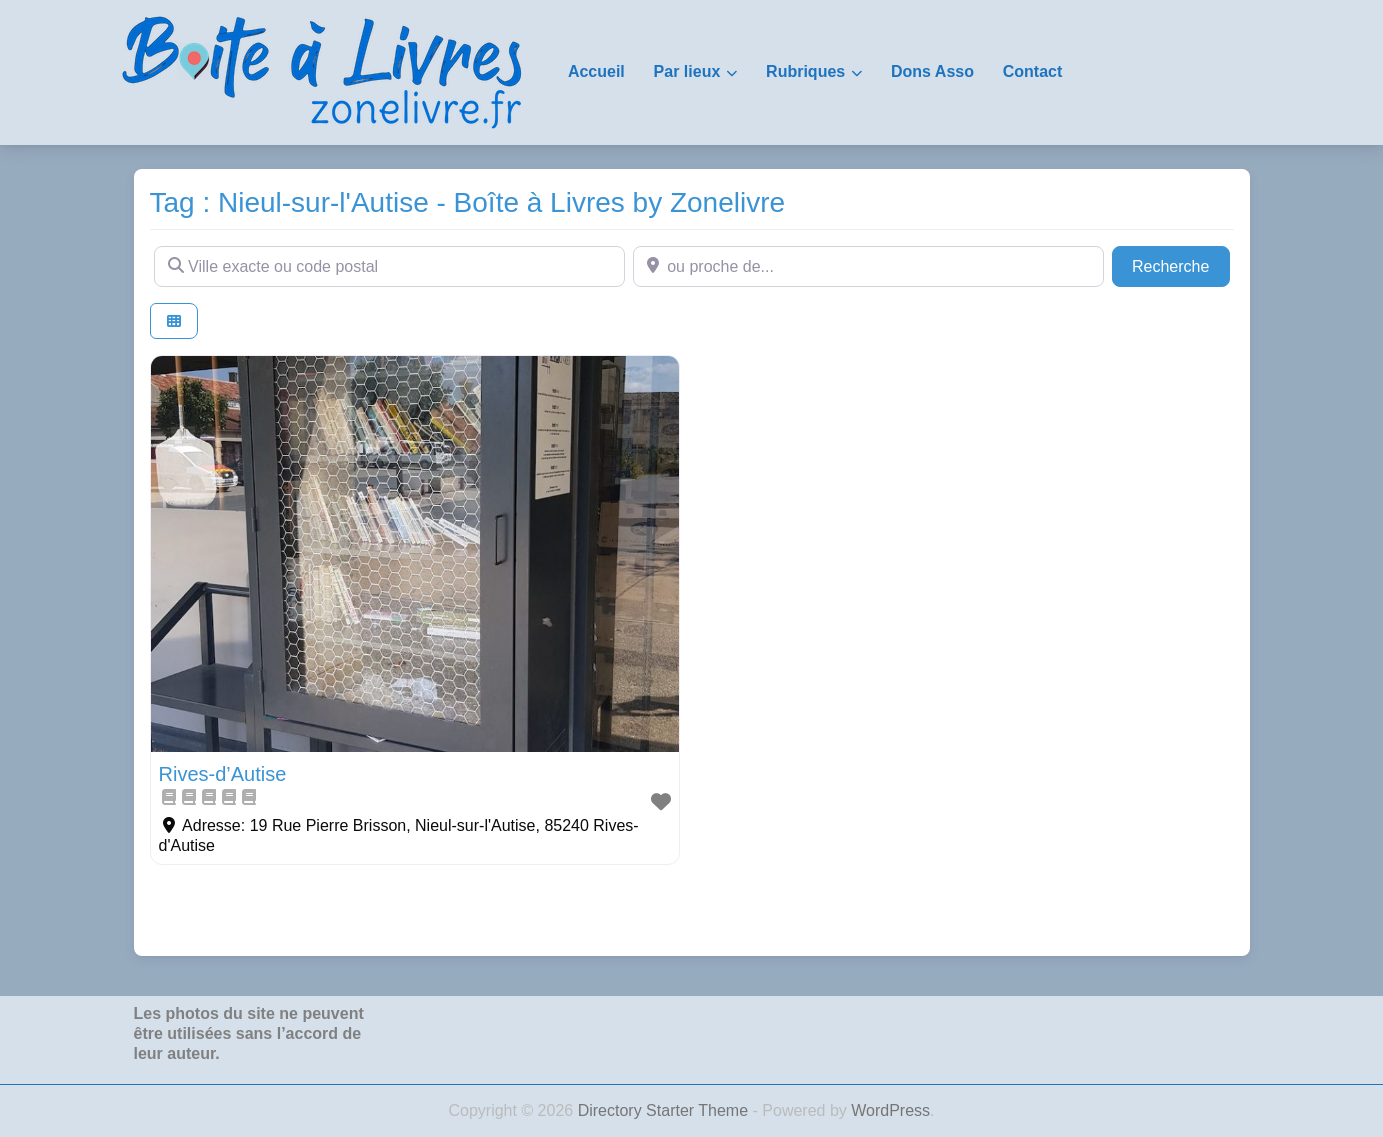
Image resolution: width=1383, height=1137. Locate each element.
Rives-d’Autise (223, 774)
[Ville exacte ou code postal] (389, 266)
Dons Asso (932, 71)
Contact (1033, 71)
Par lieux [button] (687, 71)
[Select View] (174, 321)
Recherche (1181, 264)
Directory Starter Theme (665, 1110)
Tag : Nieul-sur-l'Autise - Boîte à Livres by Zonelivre (468, 202)
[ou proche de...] (868, 266)
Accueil (596, 71)
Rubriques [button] (805, 71)
